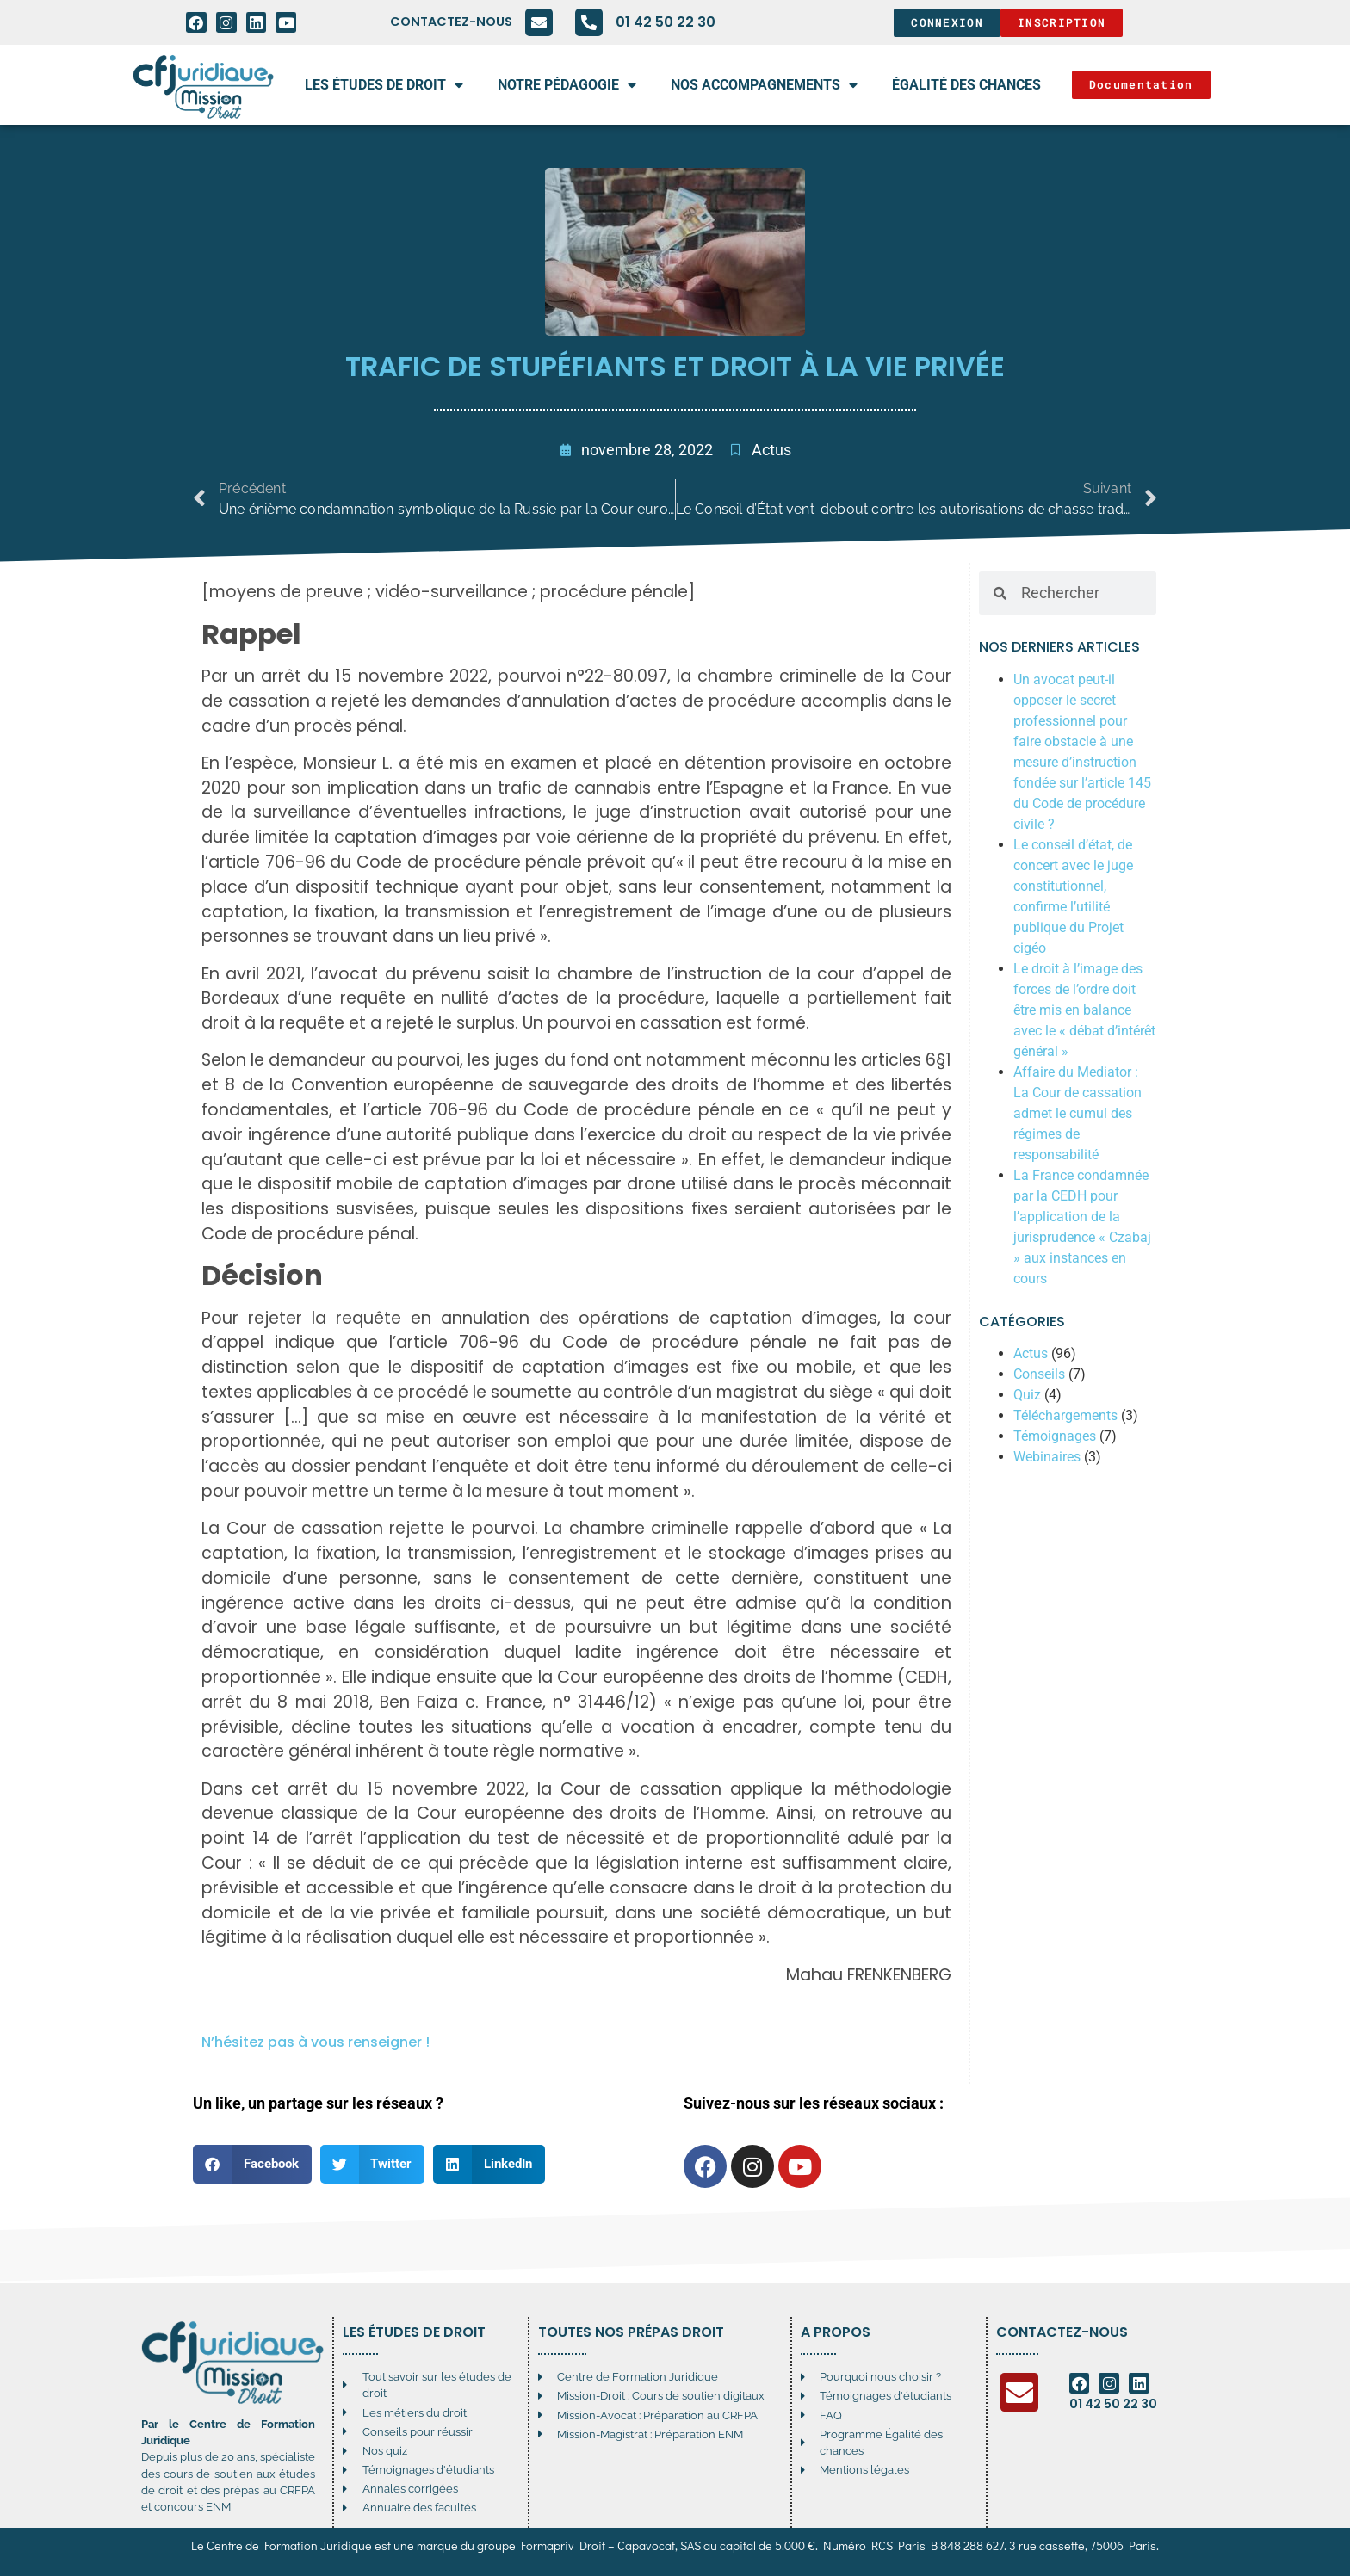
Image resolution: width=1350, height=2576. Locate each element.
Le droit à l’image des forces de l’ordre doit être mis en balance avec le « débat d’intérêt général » (1084, 1010)
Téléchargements (1065, 1415)
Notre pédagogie (567, 85)
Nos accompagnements (764, 85)
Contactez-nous (451, 21)
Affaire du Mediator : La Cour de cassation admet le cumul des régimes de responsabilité (1077, 1113)
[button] (252, 2164)
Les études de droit (384, 85)
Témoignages (1054, 1436)
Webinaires (1047, 1457)
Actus (771, 450)
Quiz (1027, 1395)
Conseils (1039, 1374)
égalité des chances (966, 85)
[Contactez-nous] (539, 22)
